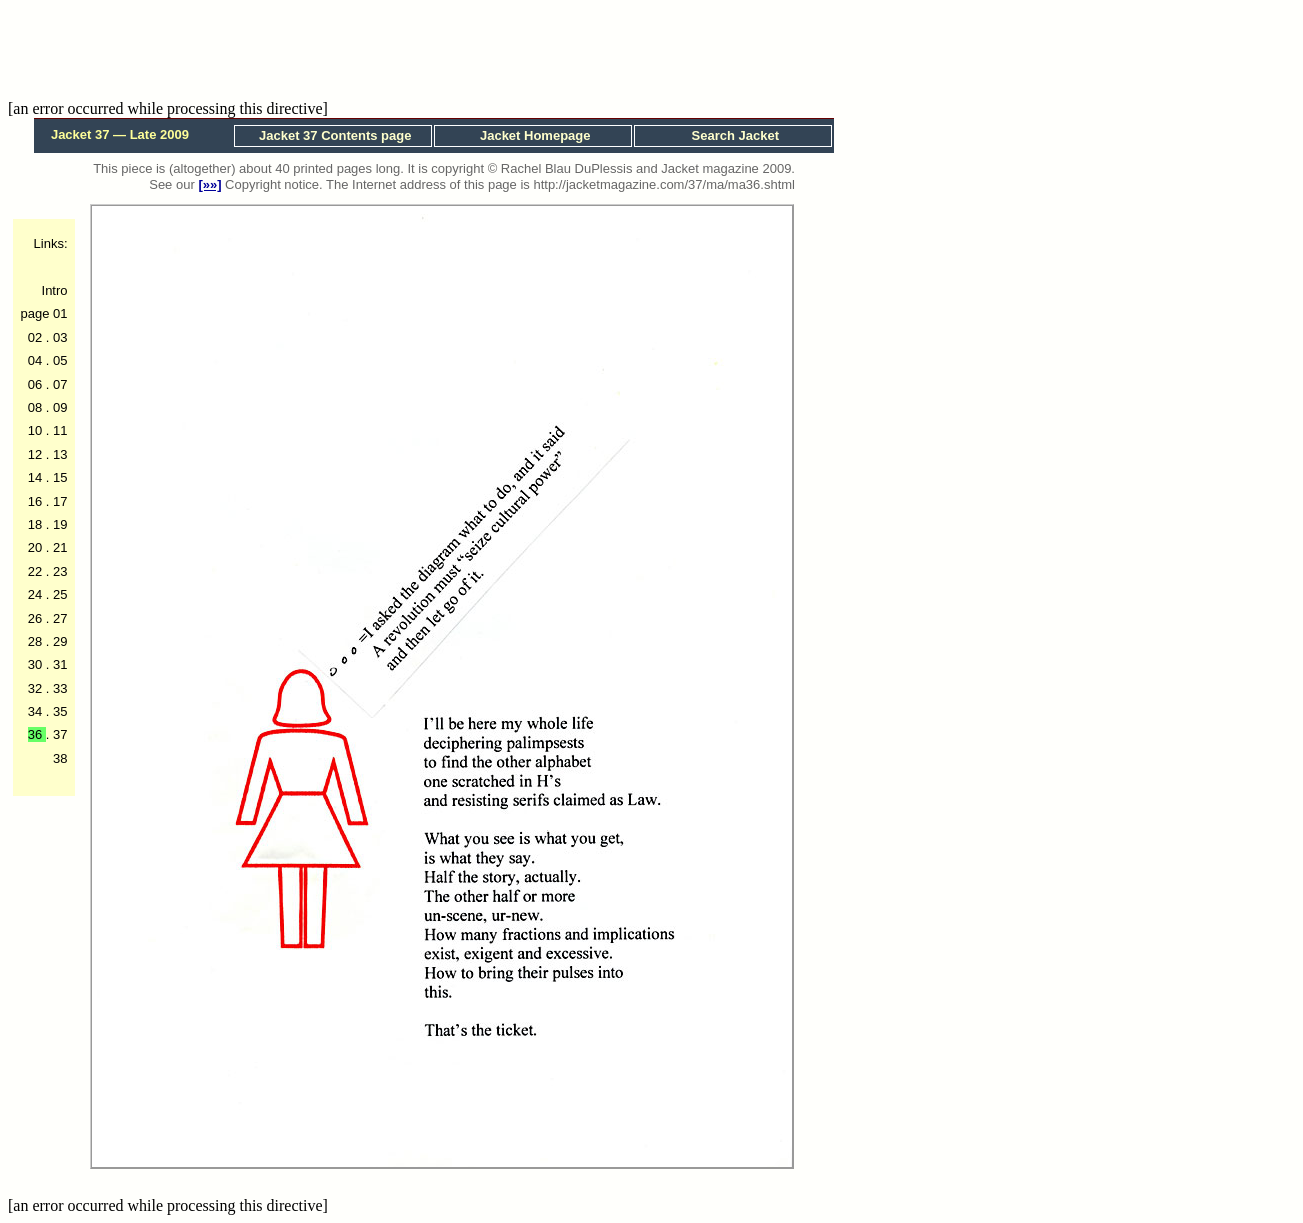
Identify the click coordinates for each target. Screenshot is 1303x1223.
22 (37, 571)
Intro (55, 290)
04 (37, 360)
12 (37, 454)
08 (37, 407)
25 (58, 594)
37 (58, 734)
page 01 (44, 313)
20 (37, 547)
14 (37, 477)
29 (58, 641)
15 (58, 477)
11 (58, 430)
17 (58, 501)
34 (37, 711)
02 (37, 337)
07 (58, 384)
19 (58, 524)
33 (58, 688)
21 (58, 547)
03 (58, 337)
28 (37, 641)
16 (37, 501)
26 (37, 618)
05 (58, 360)
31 (58, 664)
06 (37, 384)
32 (37, 688)
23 (58, 571)
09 (58, 407)
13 (58, 454)
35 (58, 711)
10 (37, 430)
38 (60, 758)
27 (58, 618)
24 (37, 594)
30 (37, 664)
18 (37, 524)
